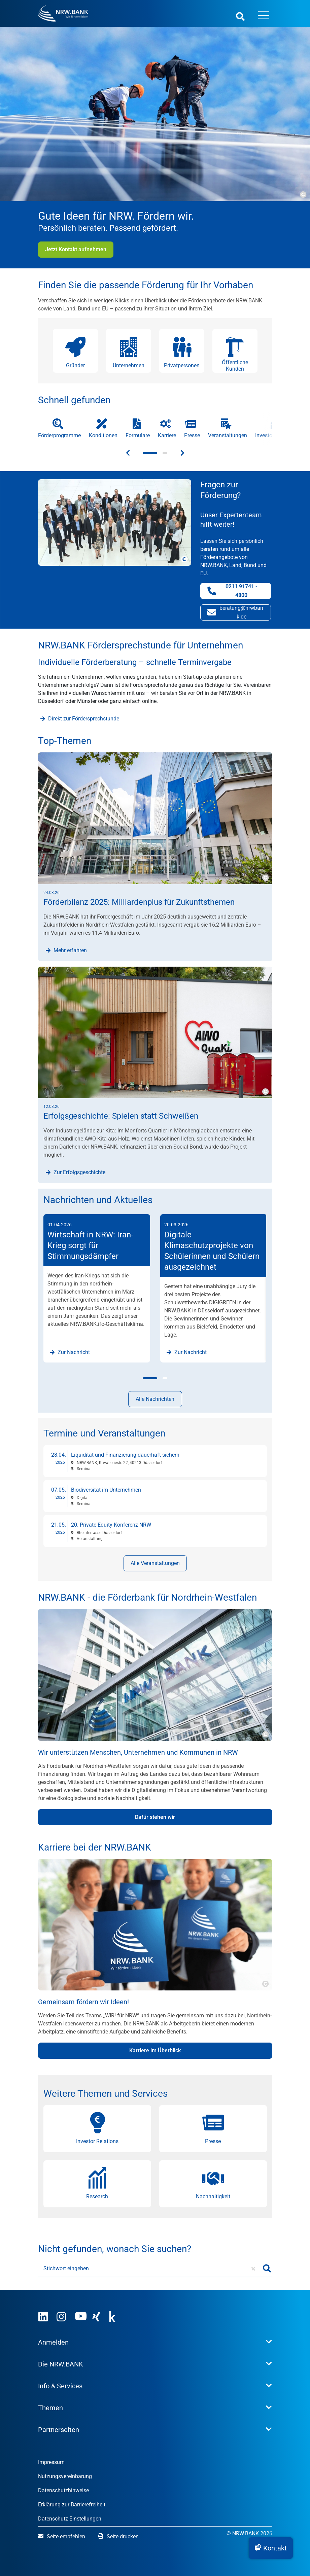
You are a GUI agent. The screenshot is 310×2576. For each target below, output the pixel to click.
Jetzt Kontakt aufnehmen (75, 249)
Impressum (51, 2462)
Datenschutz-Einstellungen (69, 2518)
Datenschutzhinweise (63, 2490)
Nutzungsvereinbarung (65, 2476)
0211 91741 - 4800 (239, 590)
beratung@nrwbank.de (235, 612)
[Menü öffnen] (263, 16)
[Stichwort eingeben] (150, 2269)
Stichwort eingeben (66, 2268)
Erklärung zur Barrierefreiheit (71, 2504)
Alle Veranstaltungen (155, 1563)
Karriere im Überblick (155, 2050)
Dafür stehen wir (155, 1817)
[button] (271, 2548)
